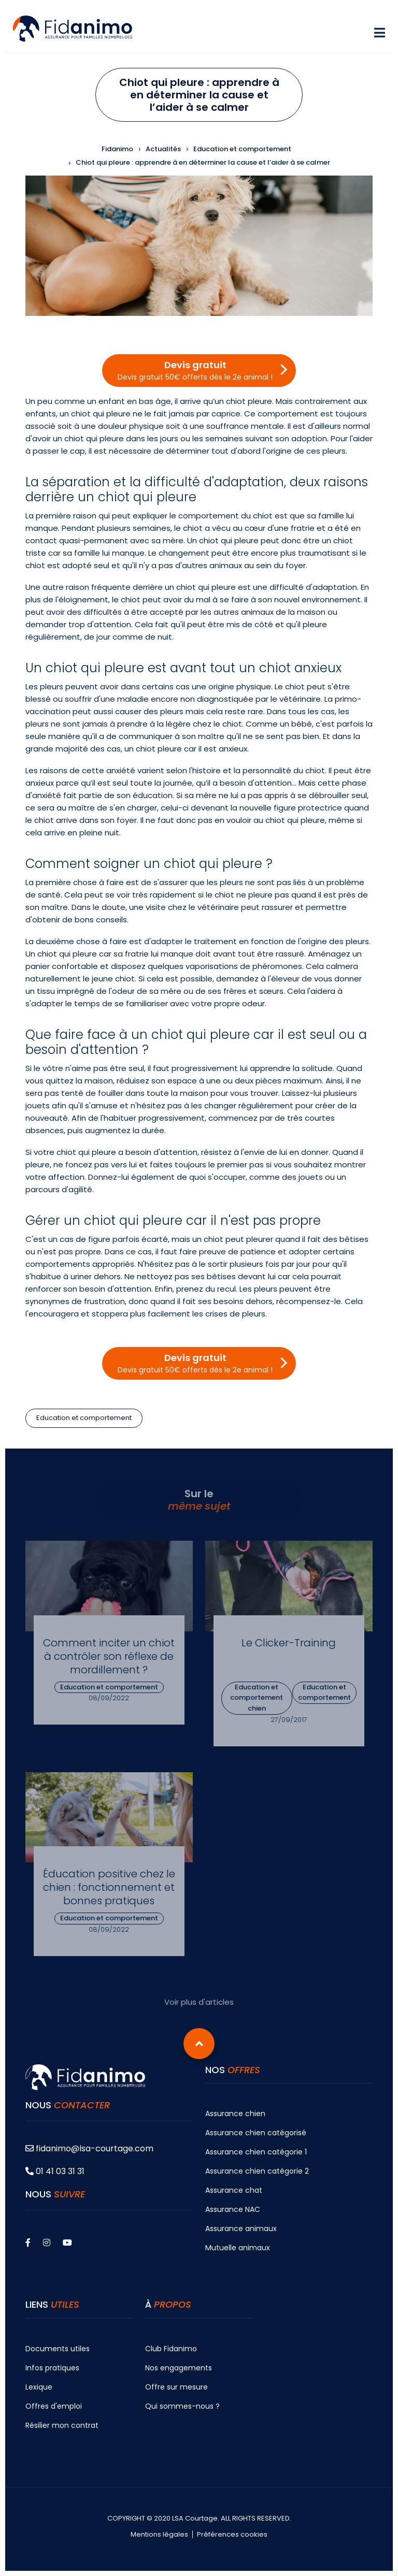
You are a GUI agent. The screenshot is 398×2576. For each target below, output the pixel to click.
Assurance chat (233, 2190)
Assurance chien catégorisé (255, 2133)
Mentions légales (159, 2534)
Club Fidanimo (171, 2348)
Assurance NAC (232, 2209)
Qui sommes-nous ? (182, 2406)
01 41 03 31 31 (54, 2171)
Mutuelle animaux (237, 2247)
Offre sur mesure (176, 2387)
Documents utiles (57, 2348)
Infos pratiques (52, 2368)
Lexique (38, 2387)
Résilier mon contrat (61, 2425)
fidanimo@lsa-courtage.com (89, 2148)
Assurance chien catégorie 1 (256, 2152)
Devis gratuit (195, 370)
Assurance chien (235, 2113)
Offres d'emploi (53, 2406)
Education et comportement (84, 1418)
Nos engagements (178, 2368)
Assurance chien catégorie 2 (257, 2171)
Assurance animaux (241, 2228)
